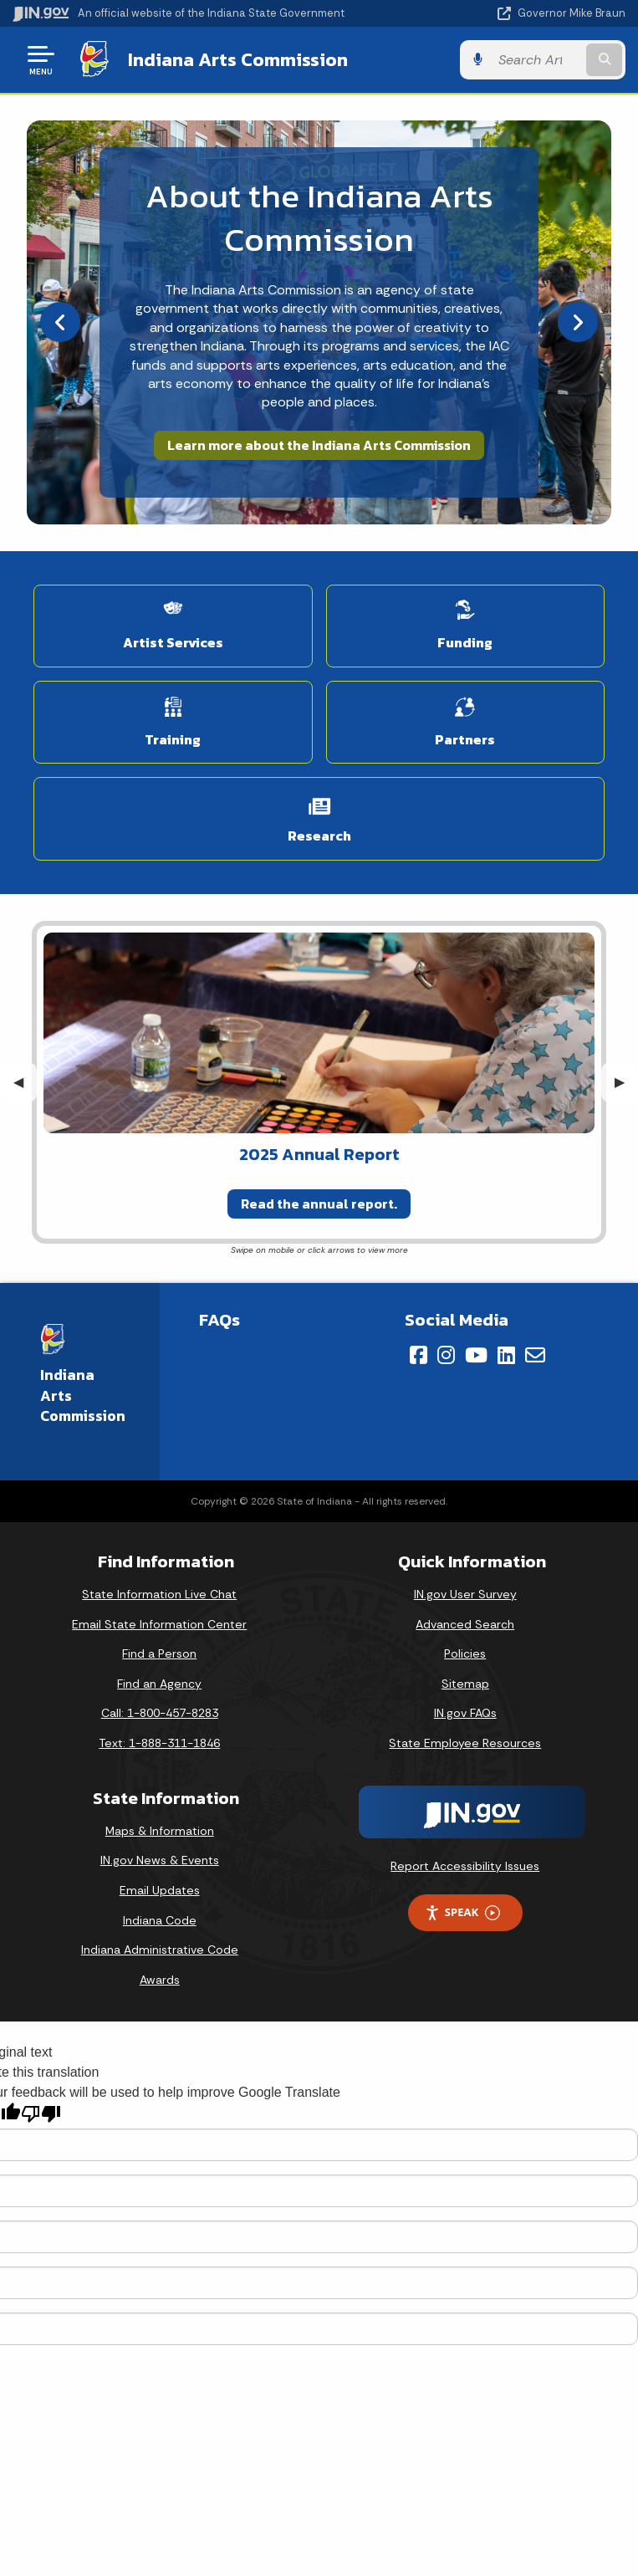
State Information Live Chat (159, 1594)
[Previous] (60, 322)
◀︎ (25, 1082)
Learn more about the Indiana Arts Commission (319, 445)
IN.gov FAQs (465, 1712)
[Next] (578, 322)
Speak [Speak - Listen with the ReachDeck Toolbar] (462, 1912)
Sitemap (465, 1683)
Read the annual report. (319, 1203)
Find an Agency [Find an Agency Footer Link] (159, 1683)
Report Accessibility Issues (464, 1865)
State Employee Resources (465, 1743)
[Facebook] (418, 1355)
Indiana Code (160, 1920)
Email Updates (160, 1890)
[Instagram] (446, 1355)
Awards (160, 1979)
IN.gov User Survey (465, 1594)
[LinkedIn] (506, 1355)
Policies (465, 1653)
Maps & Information (159, 1830)
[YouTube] (476, 1355)
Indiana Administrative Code (159, 1949)
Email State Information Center (159, 1624)
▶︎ (626, 1082)
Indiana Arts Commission (238, 59)
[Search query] (537, 59)
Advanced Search (465, 1624)
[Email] (535, 1355)
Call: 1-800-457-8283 (159, 1712)
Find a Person (159, 1653)
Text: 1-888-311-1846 (159, 1743)
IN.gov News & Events (159, 1860)
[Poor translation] (41, 2114)
